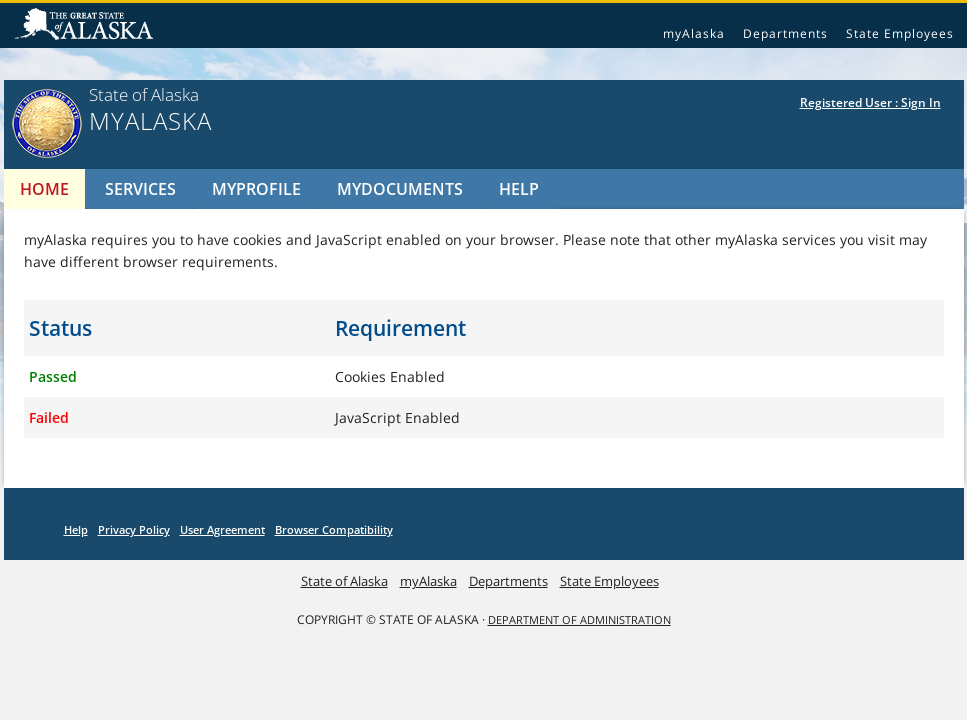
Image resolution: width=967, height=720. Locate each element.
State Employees (900, 33)
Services (140, 189)
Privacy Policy (134, 529)
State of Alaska (87, 26)
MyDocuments (400, 189)
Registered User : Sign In (870, 102)
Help (519, 189)
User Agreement (222, 529)
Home (44, 189)
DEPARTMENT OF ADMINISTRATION (579, 620)
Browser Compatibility (334, 529)
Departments (785, 33)
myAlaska (694, 33)
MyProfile (256, 189)
